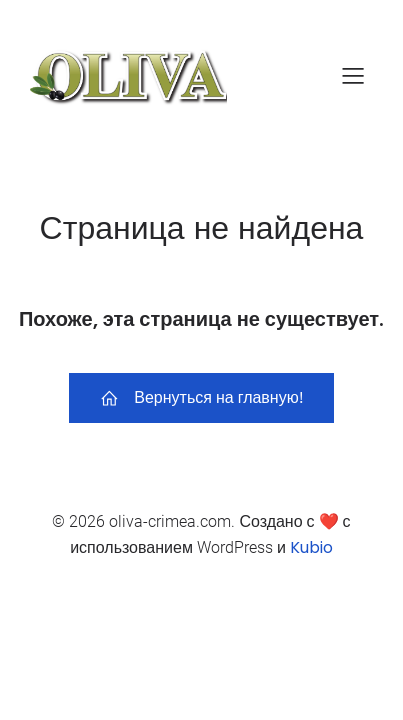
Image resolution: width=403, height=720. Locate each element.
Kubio (311, 547)
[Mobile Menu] (353, 75)
